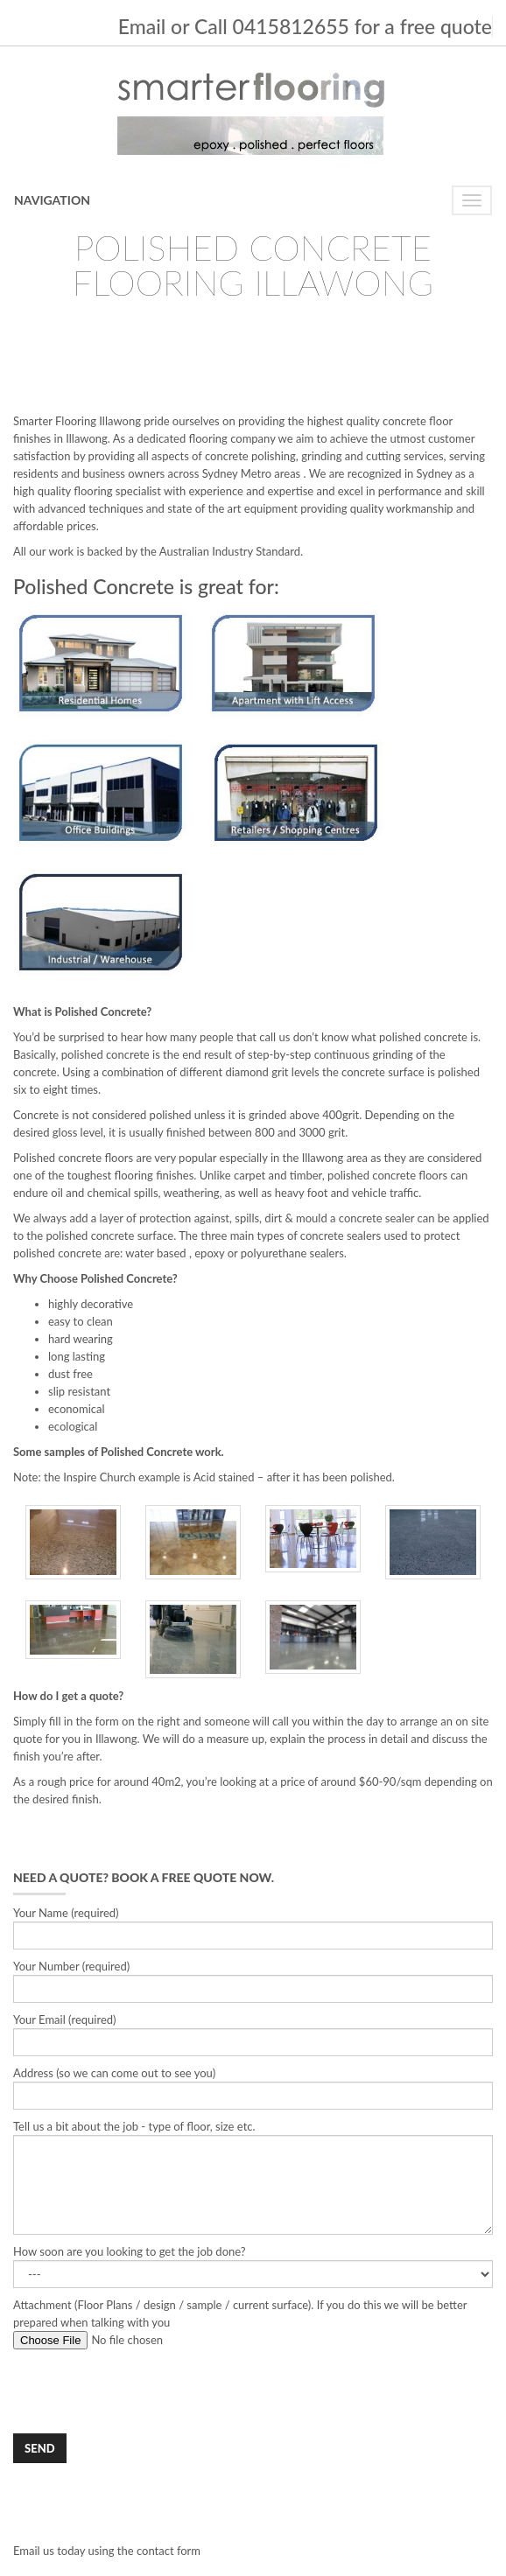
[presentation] (146, 2391)
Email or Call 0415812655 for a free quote (305, 26)
